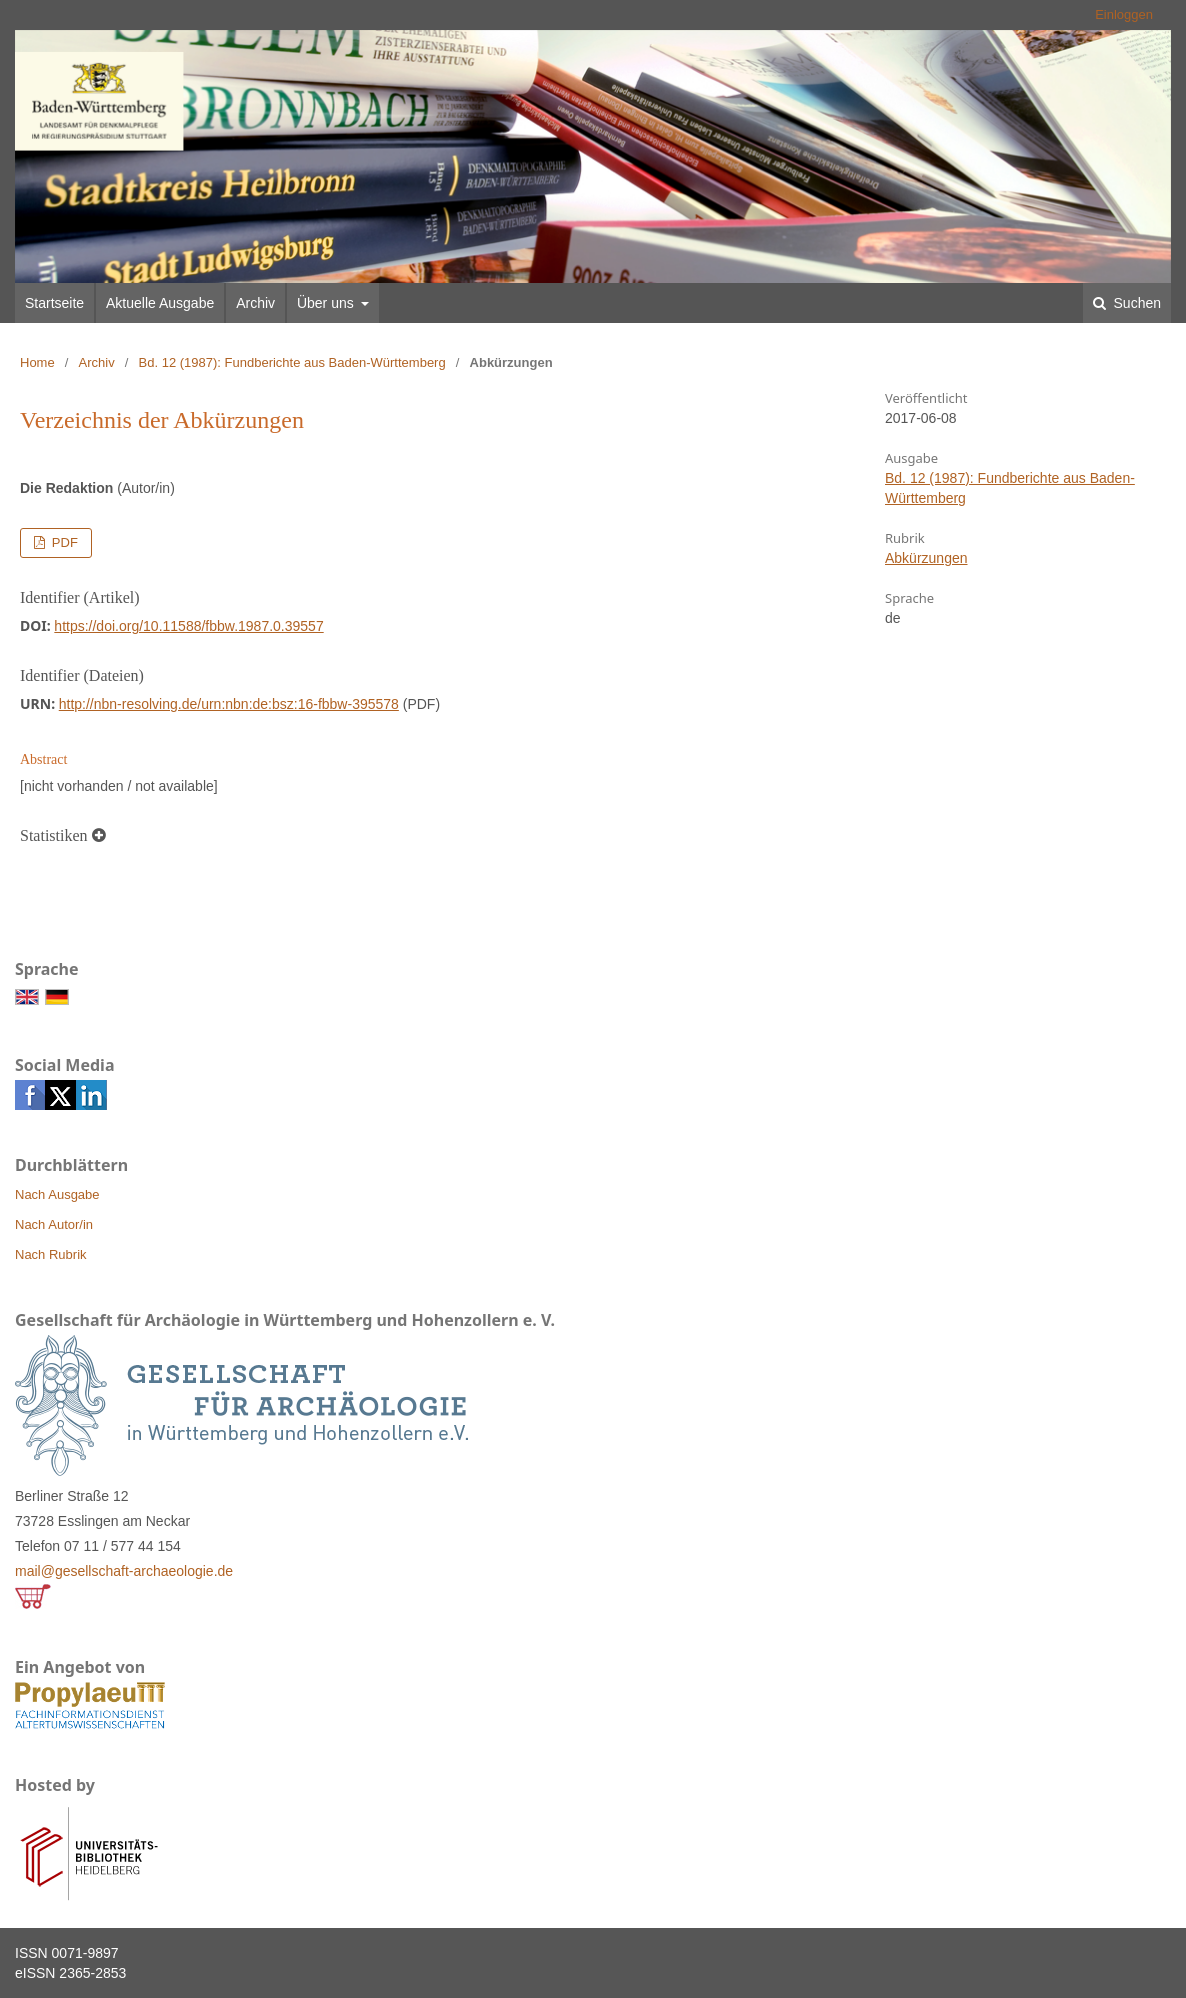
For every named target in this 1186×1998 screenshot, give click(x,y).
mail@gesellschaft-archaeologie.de (124, 1571)
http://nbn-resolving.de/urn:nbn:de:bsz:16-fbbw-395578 (229, 704)
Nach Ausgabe (57, 1194)
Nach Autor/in (54, 1224)
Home (37, 362)
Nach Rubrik (51, 1254)
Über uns (327, 303)
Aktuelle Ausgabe (160, 303)
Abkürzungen (926, 558)
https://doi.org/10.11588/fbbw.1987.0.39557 (188, 626)
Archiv (255, 303)
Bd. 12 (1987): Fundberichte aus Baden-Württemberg (292, 362)
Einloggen (1124, 14)
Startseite (54, 303)
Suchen (1135, 303)
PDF (63, 542)
